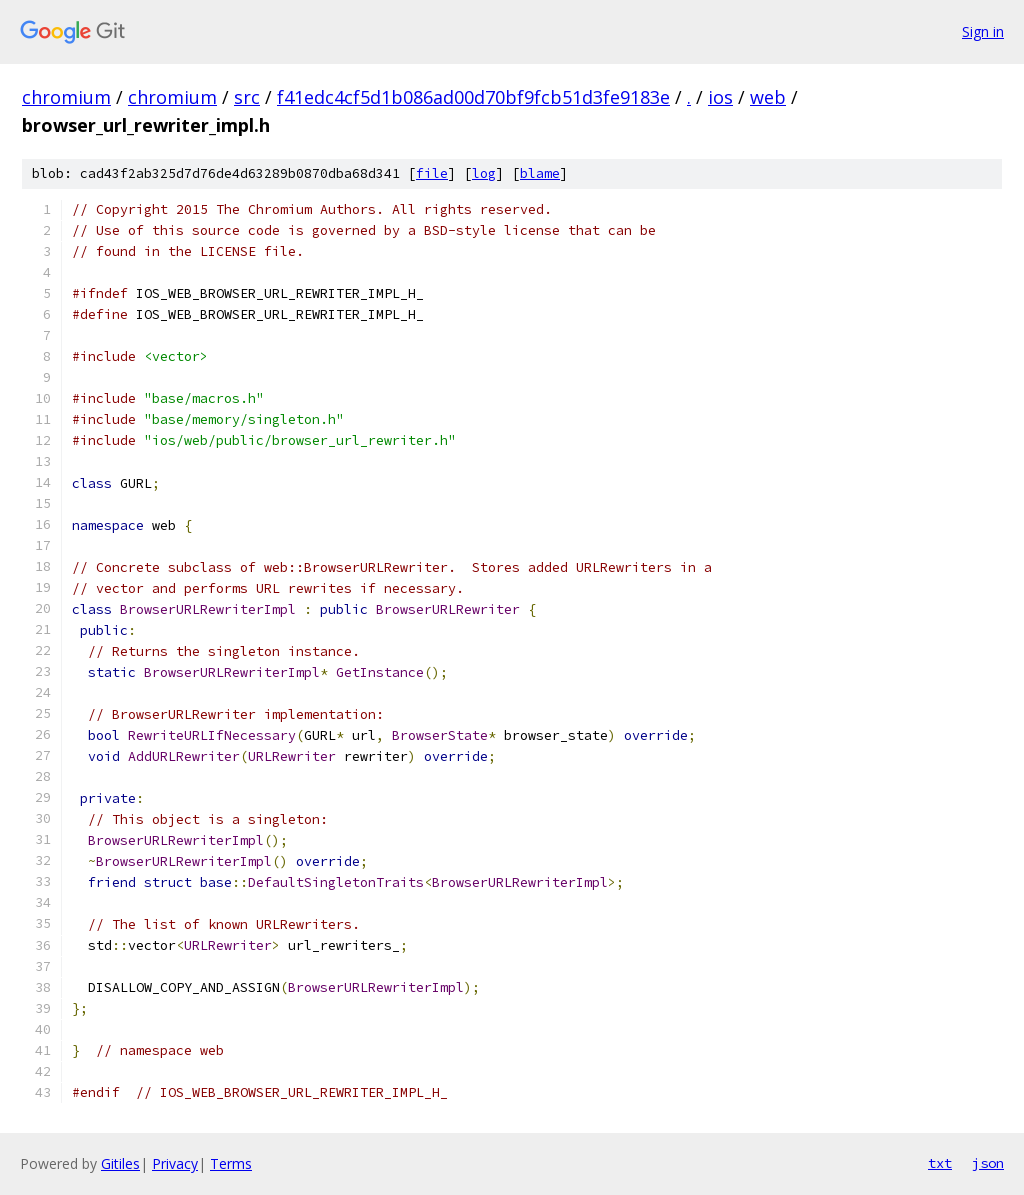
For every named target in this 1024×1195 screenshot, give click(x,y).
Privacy (175, 1163)
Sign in (983, 31)
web (768, 97)
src (247, 97)
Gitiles (120, 1163)
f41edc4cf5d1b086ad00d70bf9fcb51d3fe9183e (473, 97)
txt (940, 1163)
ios (720, 97)
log (484, 173)
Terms (231, 1163)
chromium (66, 97)
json (988, 1163)
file (432, 173)
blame (540, 173)
